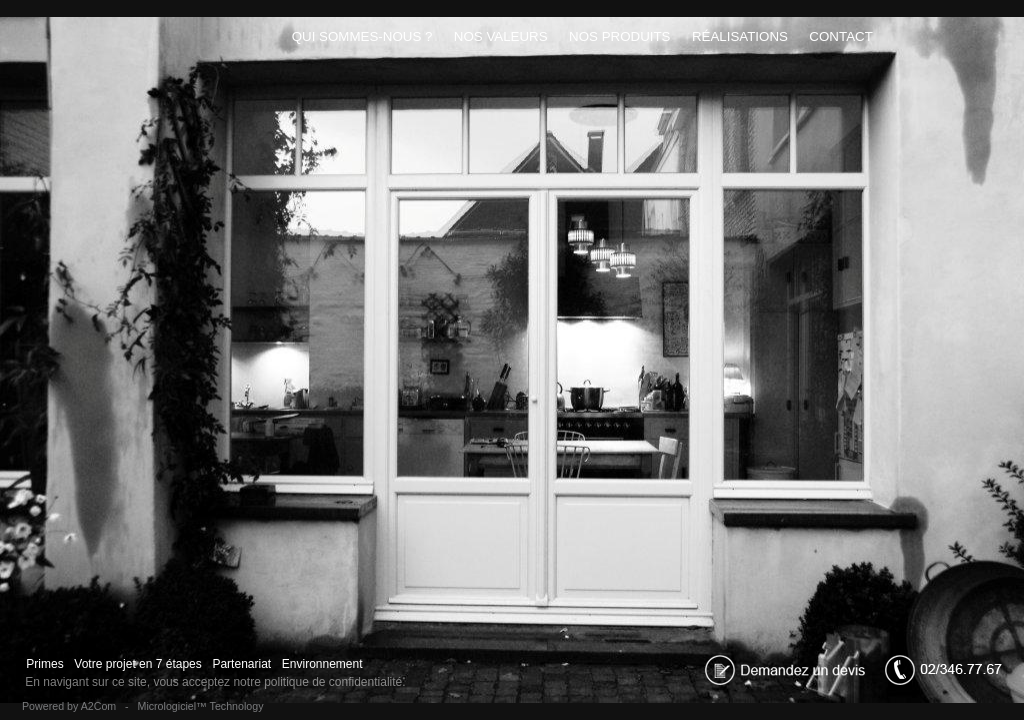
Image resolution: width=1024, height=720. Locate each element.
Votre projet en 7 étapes (138, 664)
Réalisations (739, 36)
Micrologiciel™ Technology (201, 706)
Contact (841, 36)
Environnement (321, 664)
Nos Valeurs (500, 36)
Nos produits (619, 36)
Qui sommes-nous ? (362, 36)
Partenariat (241, 664)
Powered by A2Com (69, 706)
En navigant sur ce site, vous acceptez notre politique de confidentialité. (215, 682)
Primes (45, 664)
